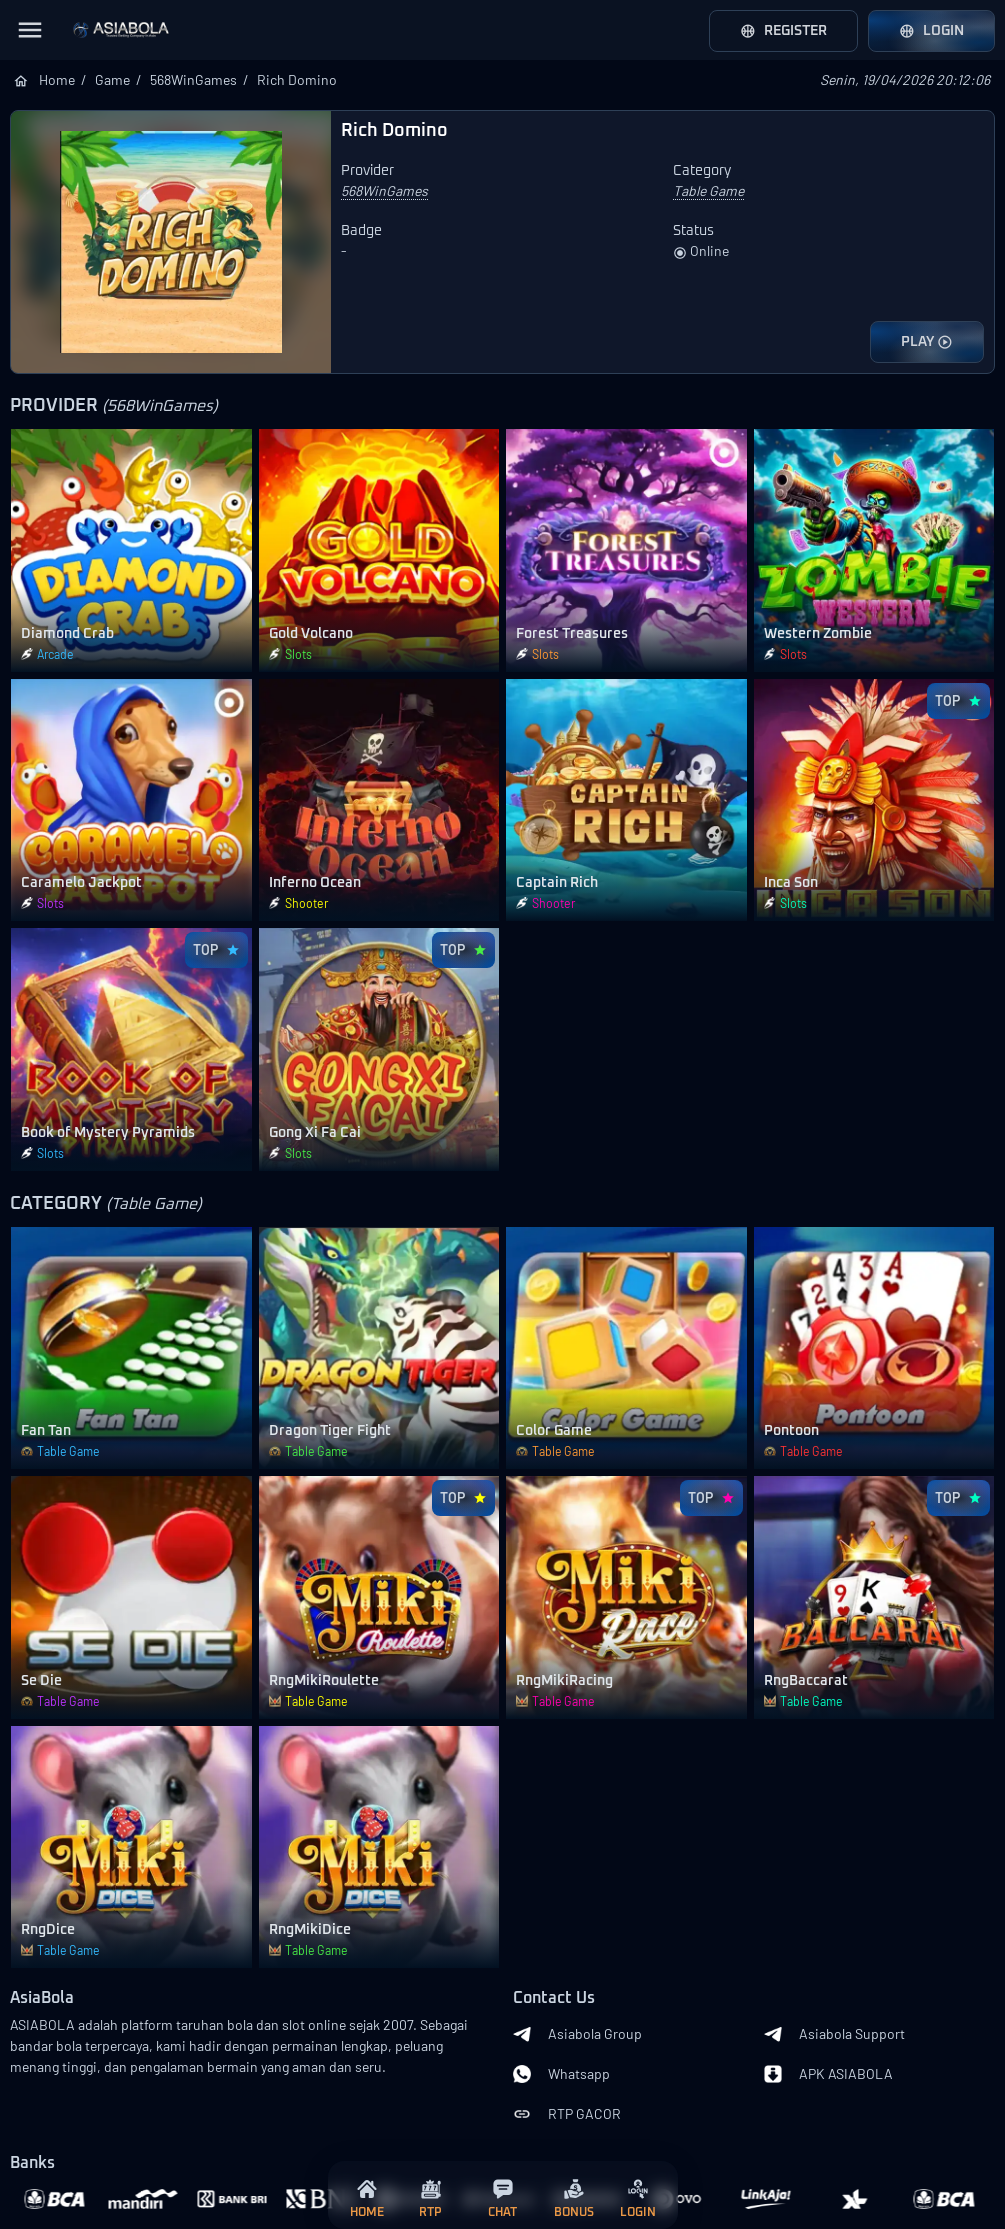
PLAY (927, 342)
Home (57, 79)
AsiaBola (42, 1998)
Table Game (708, 190)
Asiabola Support (834, 2034)
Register (783, 31)
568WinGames (193, 79)
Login (931, 31)
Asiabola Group (577, 2034)
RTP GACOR (567, 2114)
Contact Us (554, 1998)
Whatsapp (561, 2074)
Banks (32, 2163)
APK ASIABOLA (828, 2074)
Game (112, 79)
